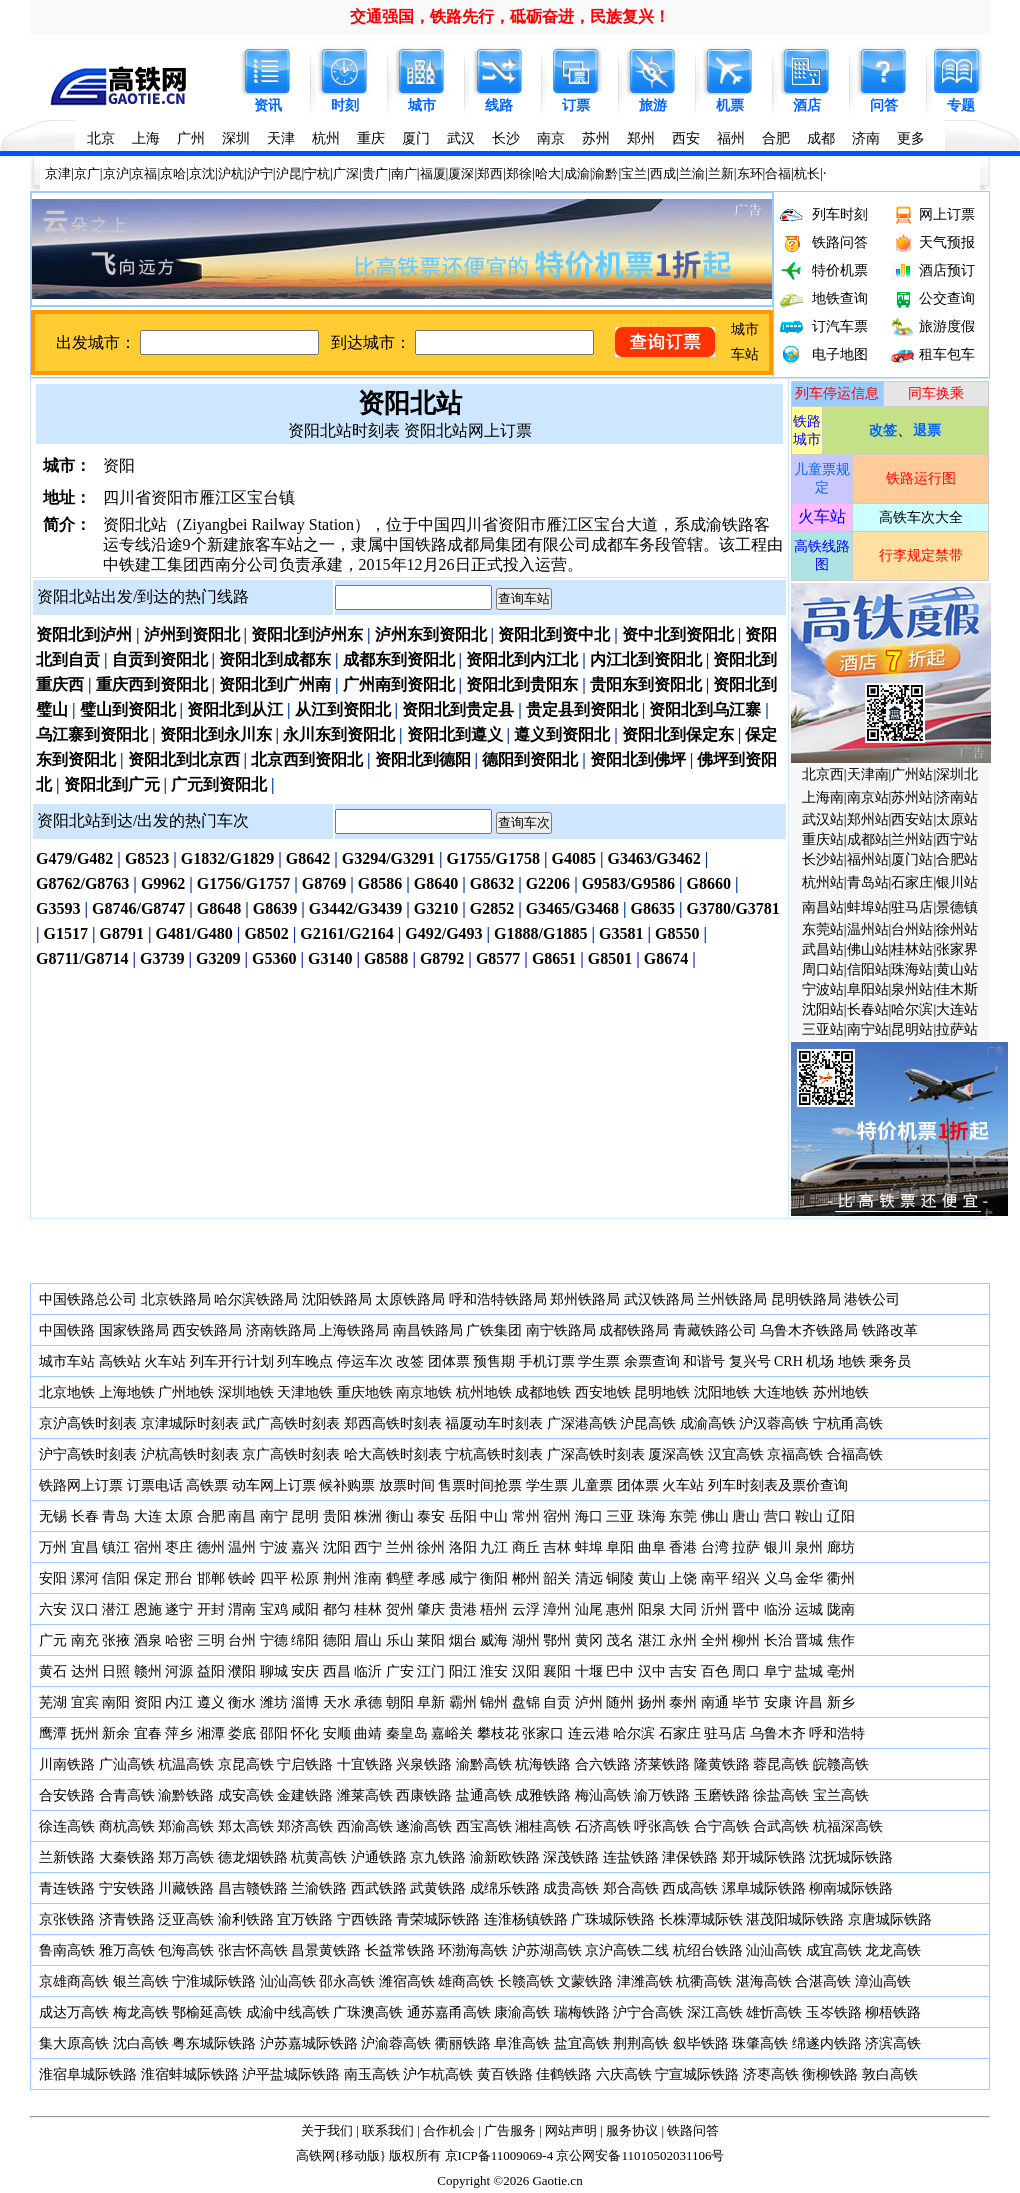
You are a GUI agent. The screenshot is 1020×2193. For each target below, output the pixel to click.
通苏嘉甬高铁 (449, 2012)
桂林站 (912, 949)
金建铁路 (305, 1795)
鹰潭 (53, 1733)
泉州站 (912, 989)
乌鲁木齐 (778, 1733)
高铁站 (120, 1361)
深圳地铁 (246, 1392)
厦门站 (912, 859)
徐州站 (957, 929)
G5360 (274, 958)
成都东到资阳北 (399, 659)
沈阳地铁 (722, 1392)
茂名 (620, 1640)
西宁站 (957, 839)
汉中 (652, 1671)
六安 (53, 1609)
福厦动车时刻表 (494, 1423)
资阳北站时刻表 (344, 430)
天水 (337, 1702)
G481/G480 (194, 933)
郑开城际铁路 (764, 1857)
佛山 (715, 1516)
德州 (211, 1547)
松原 (305, 1578)
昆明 (305, 1516)
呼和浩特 (837, 1733)
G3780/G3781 (733, 908)
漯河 (85, 1578)
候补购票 (347, 1485)
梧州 (494, 1609)
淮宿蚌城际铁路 (190, 2074)
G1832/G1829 (227, 858)
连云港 (589, 1733)
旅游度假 (947, 326)
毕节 (746, 1702)
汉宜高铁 (736, 1454)
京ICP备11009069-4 (499, 2155)
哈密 (179, 1640)
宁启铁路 (305, 1764)
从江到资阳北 (343, 709)
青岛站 (868, 882)
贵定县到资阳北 (582, 709)
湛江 (652, 1640)
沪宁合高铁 (648, 2012)
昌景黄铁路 (326, 1950)
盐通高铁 (484, 1795)
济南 (866, 138)
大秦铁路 (127, 1857)
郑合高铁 (631, 1888)
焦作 (841, 1640)
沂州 (715, 1609)
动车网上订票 (274, 1485)
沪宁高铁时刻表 (88, 1454)
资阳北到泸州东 (307, 634)
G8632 (492, 883)
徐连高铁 (67, 1826)
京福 (144, 173)
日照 (116, 1671)
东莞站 (823, 929)
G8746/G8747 (138, 908)
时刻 (345, 105)
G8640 (436, 883)
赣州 (148, 1671)
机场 (820, 1361)
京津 (58, 173)
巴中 (620, 1671)
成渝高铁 (708, 1423)
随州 (620, 1702)
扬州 (652, 1702)
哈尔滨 (912, 1009)
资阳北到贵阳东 (522, 684)
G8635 (653, 908)
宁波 (274, 1547)
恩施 (148, 1609)
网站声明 (571, 2130)
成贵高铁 (571, 1888)
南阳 (116, 1702)
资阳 (148, 1702)
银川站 (957, 882)
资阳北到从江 (235, 709)
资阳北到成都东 (275, 659)
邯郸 (211, 1578)
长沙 (506, 138)
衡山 (400, 1516)
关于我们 (327, 2130)
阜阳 (620, 1547)
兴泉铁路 (424, 1764)
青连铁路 (67, 1888)
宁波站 (823, 989)
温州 (242, 1547)
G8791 (122, 933)
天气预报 (947, 242)
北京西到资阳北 (307, 759)
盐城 (809, 1671)
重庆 (371, 138)
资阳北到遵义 (455, 734)
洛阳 (463, 1547)
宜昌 (85, 1547)
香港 (683, 1547)
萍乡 (179, 1733)
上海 (146, 138)
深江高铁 (715, 2012)
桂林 (368, 1609)
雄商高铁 (466, 1981)
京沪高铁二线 (627, 1950)
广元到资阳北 (219, 784)
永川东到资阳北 (339, 734)
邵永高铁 (347, 1981)
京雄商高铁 (74, 1981)
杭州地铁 (484, 1392)
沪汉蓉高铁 (774, 1423)
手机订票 (547, 1361)
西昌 (337, 1671)
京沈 (202, 173)
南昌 (242, 1516)
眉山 (368, 1640)
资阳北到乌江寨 (705, 709)
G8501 (610, 958)
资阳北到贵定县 (458, 709)
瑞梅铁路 (582, 2012)
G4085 (573, 858)
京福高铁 (795, 1454)
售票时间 (466, 1485)
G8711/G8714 (82, 958)
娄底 (242, 1733)
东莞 (683, 1516)
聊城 (274, 1671)
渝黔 (605, 173)
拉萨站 (957, 1029)
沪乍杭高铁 (438, 2074)
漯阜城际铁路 (764, 1888)
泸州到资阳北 (192, 634)
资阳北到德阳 (423, 759)
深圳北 (957, 774)
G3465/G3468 (572, 908)
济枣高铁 (771, 2074)
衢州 (841, 1578)
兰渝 (692, 173)
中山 (494, 1516)
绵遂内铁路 (827, 2043)
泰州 (683, 1702)
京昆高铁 (246, 1764)
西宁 (368, 1547)
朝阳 (400, 1702)
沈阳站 (823, 1009)
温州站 (868, 929)
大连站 (957, 1009)
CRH (788, 1361)
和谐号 (704, 1361)
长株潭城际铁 (701, 1919)
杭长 (807, 173)
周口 (746, 1671)
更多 (911, 138)
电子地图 (840, 354)
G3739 (162, 958)
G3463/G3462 (653, 858)
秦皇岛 (407, 1733)
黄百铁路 (505, 2074)
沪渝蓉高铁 (396, 2043)
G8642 (308, 858)
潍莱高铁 (365, 1795)
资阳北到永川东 (216, 734)
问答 (884, 105)
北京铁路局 (176, 1299)
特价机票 (840, 270)
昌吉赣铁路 (253, 1888)
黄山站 (957, 969)
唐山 (746, 1516)
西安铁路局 (207, 1330)
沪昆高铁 (648, 1423)
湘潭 (211, 1733)
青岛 (116, 1516)
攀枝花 (498, 1733)
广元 (53, 1640)
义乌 (778, 1578)
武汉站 (823, 819)
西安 (686, 138)
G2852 (492, 908)
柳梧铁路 (893, 2012)
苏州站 (912, 797)
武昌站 (823, 949)
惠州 (620, 1609)
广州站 (912, 774)
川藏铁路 (186, 1888)
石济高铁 (603, 1826)
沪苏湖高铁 (547, 1950)
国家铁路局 (134, 1330)
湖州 (526, 1640)
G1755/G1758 (493, 858)
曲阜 (652, 1547)
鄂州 (557, 1640)
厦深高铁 (676, 1454)
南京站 (868, 797)
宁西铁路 (365, 1919)
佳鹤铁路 (564, 2074)
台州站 (912, 929)
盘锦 (526, 1702)
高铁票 (207, 1485)
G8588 (386, 958)
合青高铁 (127, 1795)
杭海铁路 (543, 1764)
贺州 (400, 1609)
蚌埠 (589, 1547)
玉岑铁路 (834, 2012)
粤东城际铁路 (214, 2043)
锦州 (494, 1702)
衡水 (242, 1702)
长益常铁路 (400, 1950)
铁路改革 (890, 1330)
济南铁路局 (281, 1330)
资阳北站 (410, 403)
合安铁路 (67, 1795)
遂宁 (179, 1609)
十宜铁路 (365, 1764)
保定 (148, 1578)
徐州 (430, 1547)
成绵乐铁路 (505, 1888)
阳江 (463, 1671)
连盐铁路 (631, 1857)
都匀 (337, 1609)
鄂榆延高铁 (207, 2012)
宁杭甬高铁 (848, 1423)
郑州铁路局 (585, 1299)
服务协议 (632, 2130)
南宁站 (868, 1029)
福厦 (433, 173)
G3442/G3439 (355, 908)
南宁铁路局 (561, 1330)
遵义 (211, 1702)
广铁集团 (494, 1330)
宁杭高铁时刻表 (494, 1454)
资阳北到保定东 (678, 734)
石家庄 (912, 882)
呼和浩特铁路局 (498, 1299)
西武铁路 (379, 1888)
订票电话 (155, 1485)
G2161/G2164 (346, 933)
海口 (589, 1516)
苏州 (596, 138)
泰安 (431, 1516)
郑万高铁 (186, 1857)
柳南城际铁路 (851, 1888)
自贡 (557, 1702)
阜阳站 (868, 989)
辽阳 (841, 1516)
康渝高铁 (522, 2012)
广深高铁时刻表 (596, 1454)
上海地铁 (127, 1392)
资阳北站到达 (85, 820)
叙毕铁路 (701, 2043)
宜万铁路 (305, 1919)
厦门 (416, 138)
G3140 (330, 958)
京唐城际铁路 (890, 1919)
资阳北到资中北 (554, 634)
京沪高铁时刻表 (88, 1423)
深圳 (236, 138)
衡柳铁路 (830, 2074)
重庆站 (823, 839)
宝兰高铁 (841, 1795)
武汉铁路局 (659, 1299)
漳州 (557, 1609)
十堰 (589, 1671)
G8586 (380, 883)
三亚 (620, 1516)
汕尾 (589, 1609)
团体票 (449, 1361)
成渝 (577, 173)
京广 (87, 173)
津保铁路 (690, 1857)
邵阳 (274, 1733)
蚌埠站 (868, 907)
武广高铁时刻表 (291, 1423)
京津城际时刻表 (190, 1423)
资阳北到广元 (112, 784)
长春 (85, 1516)
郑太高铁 (246, 1826)
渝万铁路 (662, 1795)
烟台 (463, 1640)
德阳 (337, 1640)
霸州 (463, 1702)
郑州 (641, 138)
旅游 (653, 105)
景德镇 (957, 907)
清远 (589, 1578)
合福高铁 (855, 1454)
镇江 (116, 1547)
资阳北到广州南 (275, 684)
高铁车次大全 (921, 517)
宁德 (274, 1640)
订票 (576, 105)
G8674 (666, 958)
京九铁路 (438, 1857)
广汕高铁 (127, 1764)
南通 (715, 1702)
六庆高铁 (624, 2074)
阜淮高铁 (522, 2043)
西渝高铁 (365, 1826)
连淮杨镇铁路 (526, 1919)
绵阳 (305, 1640)
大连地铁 (781, 1392)
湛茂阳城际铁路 (795, 1919)
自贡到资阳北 (160, 659)
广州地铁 (186, 1392)
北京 (101, 138)
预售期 (494, 1361)
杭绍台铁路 (708, 1950)
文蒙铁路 (585, 1981)
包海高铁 (186, 1950)
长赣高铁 (526, 1981)
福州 (731, 138)
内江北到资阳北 (646, 659)
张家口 (543, 1733)
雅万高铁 (127, 1950)
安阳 (53, 1578)
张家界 (957, 949)
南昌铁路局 (428, 1330)
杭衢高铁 (704, 1981)
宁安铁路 (127, 1888)
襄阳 (557, 1671)
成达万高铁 (74, 2012)
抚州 (85, 1733)
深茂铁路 (571, 1857)
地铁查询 (840, 298)
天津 (281, 138)
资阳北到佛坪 (638, 759)
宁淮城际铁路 (214, 1981)
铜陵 (620, 1578)
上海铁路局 (354, 1330)
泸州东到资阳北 (431, 634)
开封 (211, 1609)
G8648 (219, 908)
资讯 (268, 105)
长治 (778, 1640)
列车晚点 (305, 1361)
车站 (745, 354)
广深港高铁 (582, 1423)
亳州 (841, 1671)
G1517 (66, 933)
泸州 (589, 1702)
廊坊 (841, 1547)
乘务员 (890, 1361)
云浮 (526, 1609)
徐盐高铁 (781, 1795)
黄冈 (589, 1640)
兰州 (400, 1547)
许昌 (809, 1702)
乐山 (400, 1640)
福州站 (868, 859)
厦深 (461, 173)
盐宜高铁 (582, 2043)
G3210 (436, 908)
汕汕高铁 (774, 1950)
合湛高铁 (823, 1981)
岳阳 (463, 1516)
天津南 (868, 774)
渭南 (242, 1609)
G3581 (621, 933)
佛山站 (868, 949)
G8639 (275, 908)
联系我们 (388, 2130)
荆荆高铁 (641, 2043)
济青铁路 (127, 1919)
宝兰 (634, 173)
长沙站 (823, 859)
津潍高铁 (645, 1981)
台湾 (715, 1547)
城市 (422, 105)
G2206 (548, 883)
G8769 (324, 883)
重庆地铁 (365, 1392)
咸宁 (463, 1578)
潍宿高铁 (407, 1981)
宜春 (148, 1733)
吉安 (683, 1671)
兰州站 (912, 839)
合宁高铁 (722, 1826)
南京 (551, 138)
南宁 (274, 1516)
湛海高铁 (764, 1981)
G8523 (147, 858)
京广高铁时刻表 (291, 1454)
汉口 (85, 1609)
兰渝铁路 (319, 1888)
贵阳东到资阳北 (646, 684)
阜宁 (778, 1671)
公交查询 (947, 298)
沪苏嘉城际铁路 (309, 2043)
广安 (400, 1671)
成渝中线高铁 (288, 2012)
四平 (274, 1578)
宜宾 (85, 1702)
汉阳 (526, 1671)
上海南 (823, 797)
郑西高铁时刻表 (393, 1423)
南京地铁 (424, 1392)
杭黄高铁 (319, 1857)
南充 (85, 1640)
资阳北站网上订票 (468, 430)
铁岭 (242, 1578)
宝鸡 (274, 1609)
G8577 (498, 958)
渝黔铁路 (186, 1795)
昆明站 (912, 1029)
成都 (821, 138)
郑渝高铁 (186, 1826)
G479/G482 (74, 858)
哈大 (548, 173)
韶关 (557, 1578)
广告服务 (510, 2130)
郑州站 (868, 819)
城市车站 (67, 1361)
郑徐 (519, 173)
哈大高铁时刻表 (393, 1454)
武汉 (461, 138)
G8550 (677, 933)
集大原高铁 (74, 2043)
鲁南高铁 (67, 1950)
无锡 (53, 1516)
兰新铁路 (67, 1857)
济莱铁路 (662, 1764)
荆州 (337, 1578)
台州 (242, 1640)
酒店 (807, 105)
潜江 (116, 1609)
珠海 (652, 1516)
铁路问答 (840, 242)
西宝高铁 (484, 1826)
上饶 (683, 1578)
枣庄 (179, 1547)
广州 (191, 138)
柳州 (746, 1640)
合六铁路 (603, 1764)
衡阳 (494, 1578)
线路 (499, 105)
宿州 (557, 1516)
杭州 (326, 138)
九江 (496, 1547)
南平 (715, 1578)
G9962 (163, 883)
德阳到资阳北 (530, 759)
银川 (778, 1547)
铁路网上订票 (81, 1485)
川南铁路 (67, 1764)
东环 (750, 173)
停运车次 (365, 1361)
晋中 (746, 1609)
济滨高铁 (893, 2043)
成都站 (868, 839)
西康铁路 (424, 1795)
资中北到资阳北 (678, 634)
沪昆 (289, 173)
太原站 (957, 819)
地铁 (852, 1361)
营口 (778, 1516)
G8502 (266, 933)
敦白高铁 (890, 2074)
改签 (410, 1361)
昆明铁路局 (806, 1299)
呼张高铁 (662, 1826)
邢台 (179, 1578)
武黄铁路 (438, 1888)
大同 (683, 1609)
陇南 (841, 1609)
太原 (179, 1516)
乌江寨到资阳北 (92, 734)
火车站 (165, 1361)
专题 (961, 105)
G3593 (58, 908)
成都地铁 (543, 1392)
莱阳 (431, 1640)
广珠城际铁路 (613, 1919)
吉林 (557, 1547)
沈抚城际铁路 (851, 1857)
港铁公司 (872, 1299)
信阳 (116, 1578)
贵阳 (337, 1516)
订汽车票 (840, 326)
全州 (715, 1640)
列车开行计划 (232, 1361)
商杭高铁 (127, 1826)
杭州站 (823, 882)
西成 (663, 173)
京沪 (116, 173)
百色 (715, 1671)
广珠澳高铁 (368, 2012)
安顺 (337, 1733)
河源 (179, 1671)
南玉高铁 (372, 2074)
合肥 (776, 138)
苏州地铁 (841, 1392)
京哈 (173, 173)
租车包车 (947, 354)
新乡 (841, 1702)
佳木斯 (957, 989)
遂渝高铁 (424, 1826)
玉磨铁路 (722, 1795)
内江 (179, 1702)
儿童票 (592, 1485)
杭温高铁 (186, 1764)
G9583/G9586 (628, 883)
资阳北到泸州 (84, 634)
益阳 (211, 1671)
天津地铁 (305, 1392)
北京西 (823, 774)
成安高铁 (246, 1795)
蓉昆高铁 (781, 1764)
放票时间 (407, 1485)
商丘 (526, 1547)
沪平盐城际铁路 (291, 2074)
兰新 (721, 173)
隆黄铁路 (722, 1764)
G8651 (554, 958)
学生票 (599, 1361)
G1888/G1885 (540, 933)
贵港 (463, 1609)
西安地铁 (603, 1392)
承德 (368, 1702)
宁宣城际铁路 (697, 2074)
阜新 (431, 1702)
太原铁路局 (410, 1299)
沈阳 (337, 1547)
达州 (85, 1671)
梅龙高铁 (141, 2012)
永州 (683, 1640)
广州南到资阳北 (399, 684)
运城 (809, 1609)
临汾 (778, 1609)
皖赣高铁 (841, 1764)
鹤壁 (400, 1578)
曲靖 (368, 1733)
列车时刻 (840, 214)
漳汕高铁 (883, 1981)
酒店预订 (947, 270)
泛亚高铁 (186, 1919)
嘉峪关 (452, 1733)
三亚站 (823, 1029)
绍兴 (746, 1578)
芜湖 (53, 1702)
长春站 (868, 1009)
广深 (346, 173)
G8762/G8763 (82, 883)
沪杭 (231, 173)
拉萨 (746, 1547)
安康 (778, 1702)
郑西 (490, 173)
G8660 (709, 883)
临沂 (368, 1671)
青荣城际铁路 (438, 1919)
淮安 (494, 1671)
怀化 (305, 1733)
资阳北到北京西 (184, 759)
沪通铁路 (379, 1857)
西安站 (912, 819)
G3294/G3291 (388, 858)
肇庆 (431, 1609)
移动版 (360, 2155)
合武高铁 (781, 1826)
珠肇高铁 (760, 2043)
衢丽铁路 (463, 2043)
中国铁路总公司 (88, 1299)
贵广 (375, 173)
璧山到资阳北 (128, 709)
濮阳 (242, 1671)
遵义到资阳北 (562, 734)
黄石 (53, 1671)
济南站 (957, 797)
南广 (404, 173)
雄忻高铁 (774, 2012)
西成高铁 (690, 1888)
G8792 (442, 958)
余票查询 (652, 1361)
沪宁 (260, 173)
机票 (730, 105)
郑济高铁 (305, 1826)
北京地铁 (67, 1392)
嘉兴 (305, 1547)
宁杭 (317, 173)
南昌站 (823, 907)
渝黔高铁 (484, 1764)
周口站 (823, 969)
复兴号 (750, 1361)
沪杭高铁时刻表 (190, 1454)
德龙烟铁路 (253, 1857)
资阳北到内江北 (522, 659)
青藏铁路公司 (715, 1330)
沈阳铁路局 (337, 1299)
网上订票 (947, 214)
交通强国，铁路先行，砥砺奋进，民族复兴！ (510, 16)
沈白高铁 (141, 2043)
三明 (211, 1640)
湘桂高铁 (543, 1826)
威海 (494, 1640)
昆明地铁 (662, 1392)
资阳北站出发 (85, 596)
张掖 (116, 1640)
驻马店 (912, 907)
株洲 (367, 1516)
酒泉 (148, 1640)
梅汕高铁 (603, 1795)
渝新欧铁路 (505, 1857)
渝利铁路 (246, 1919)
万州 (53, 1547)
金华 (809, 1578)
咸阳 (305, 1609)
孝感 (431, 1578)
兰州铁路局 (732, 1299)
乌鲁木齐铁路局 (809, 1330)
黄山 (652, 1578)
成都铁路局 (634, 1330)
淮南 (368, 1578)
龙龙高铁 (893, 1950)
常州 (526, 1516)
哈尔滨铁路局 (256, 1299)
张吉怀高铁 (253, 1950)
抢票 (508, 1485)
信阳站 (868, 969)
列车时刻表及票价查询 (778, 1485)
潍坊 (274, 1702)
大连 (148, 1516)
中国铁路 (67, 1330)
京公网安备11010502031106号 (640, 2155)
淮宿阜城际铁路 (88, 2074)
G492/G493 (443, 933)
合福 (778, 173)
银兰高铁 (141, 1981)
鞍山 (809, 1516)
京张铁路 (67, 1919)
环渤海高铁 (473, 1950)
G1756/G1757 (243, 883)
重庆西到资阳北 (152, 684)
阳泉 (652, 1609)
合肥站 (957, 859)
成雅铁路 (543, 1795)
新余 (116, 1733)
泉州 (809, 1547)
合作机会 (449, 2130)
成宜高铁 (834, 1950)
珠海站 (912, 969)
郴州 (526, 1578)
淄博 (305, 1702)
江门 (431, 1671)
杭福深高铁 (848, 1826)
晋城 (809, 1640)
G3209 (218, 958)
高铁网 (315, 2155)
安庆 (305, 1671)
